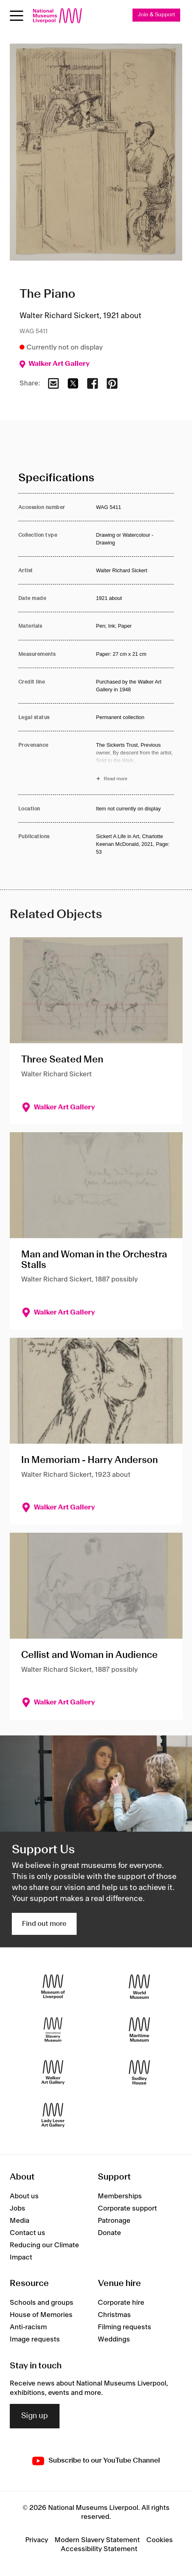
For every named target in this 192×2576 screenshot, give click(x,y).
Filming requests (124, 2327)
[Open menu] (16, 15)
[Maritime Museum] (139, 2029)
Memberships (120, 2196)
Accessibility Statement (99, 2549)
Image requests (35, 2339)
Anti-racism (28, 2327)
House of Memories (41, 2315)
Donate (109, 2233)
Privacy (36, 2540)
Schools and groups (41, 2302)
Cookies (159, 2540)
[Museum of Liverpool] (53, 1986)
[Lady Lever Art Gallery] (53, 2115)
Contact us (27, 2233)
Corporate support (127, 2208)
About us (24, 2196)
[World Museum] (139, 1986)
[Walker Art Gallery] (53, 2072)
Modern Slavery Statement (97, 2540)
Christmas (114, 2315)
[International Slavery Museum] (53, 2029)
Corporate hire (121, 2302)
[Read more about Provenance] (135, 763)
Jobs (17, 2208)
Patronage (114, 2220)
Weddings (114, 2339)
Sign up (34, 2416)
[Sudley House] (139, 2072)
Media (19, 2220)
